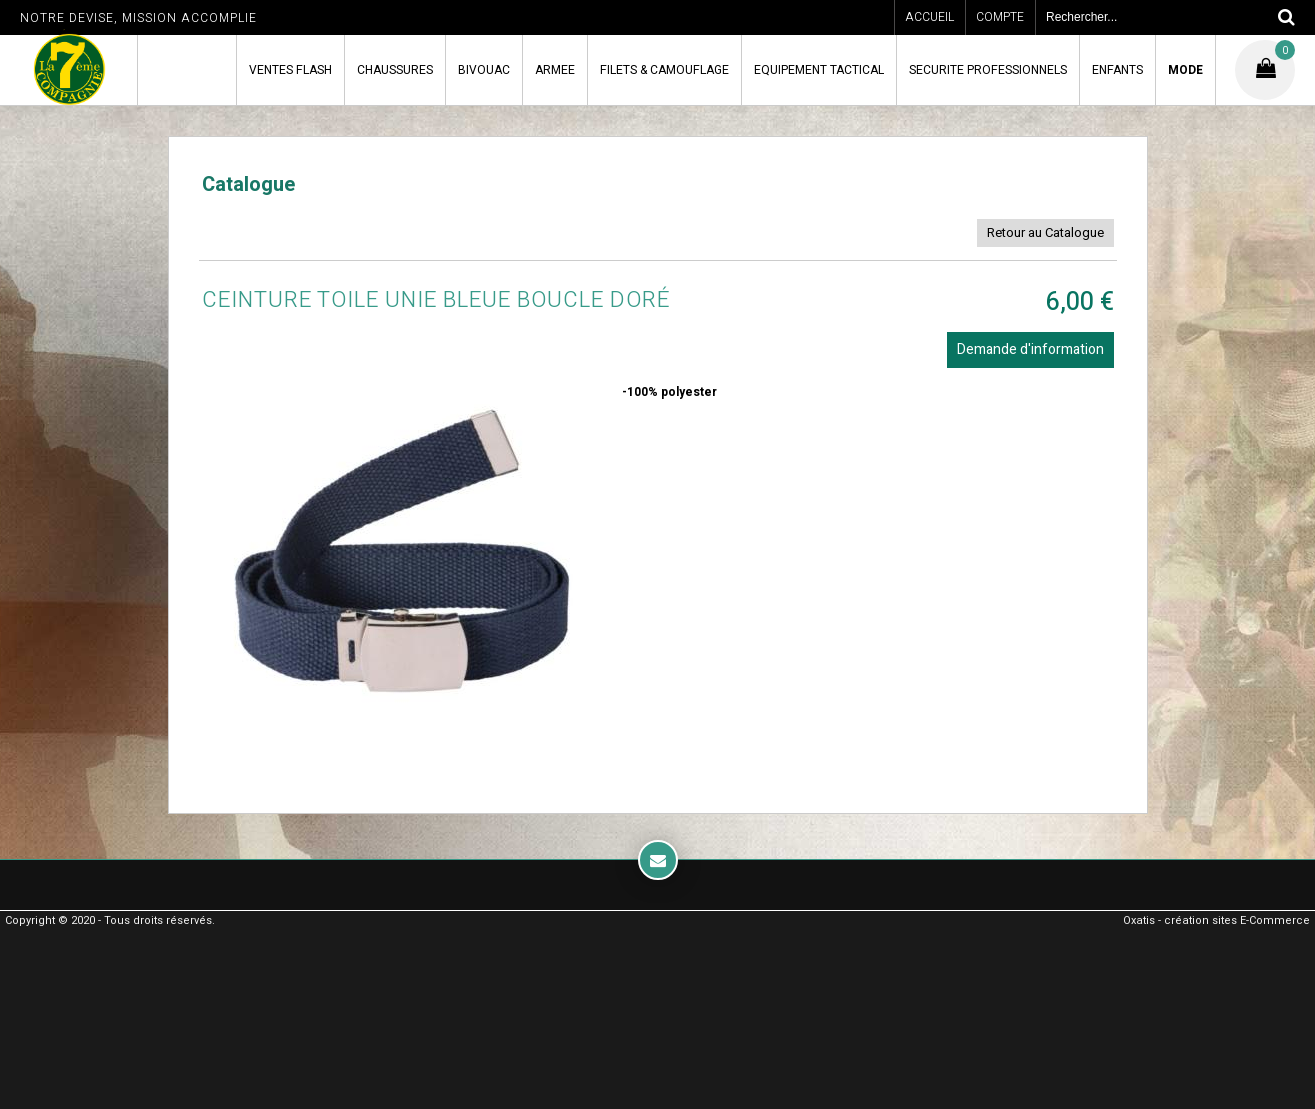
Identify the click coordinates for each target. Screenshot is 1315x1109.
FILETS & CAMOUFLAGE (664, 70)
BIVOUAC (484, 70)
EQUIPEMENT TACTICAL (819, 70)
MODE (1185, 70)
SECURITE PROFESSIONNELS (988, 70)
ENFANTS (1117, 70)
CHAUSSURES (395, 70)
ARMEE (555, 70)
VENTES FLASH (290, 70)
